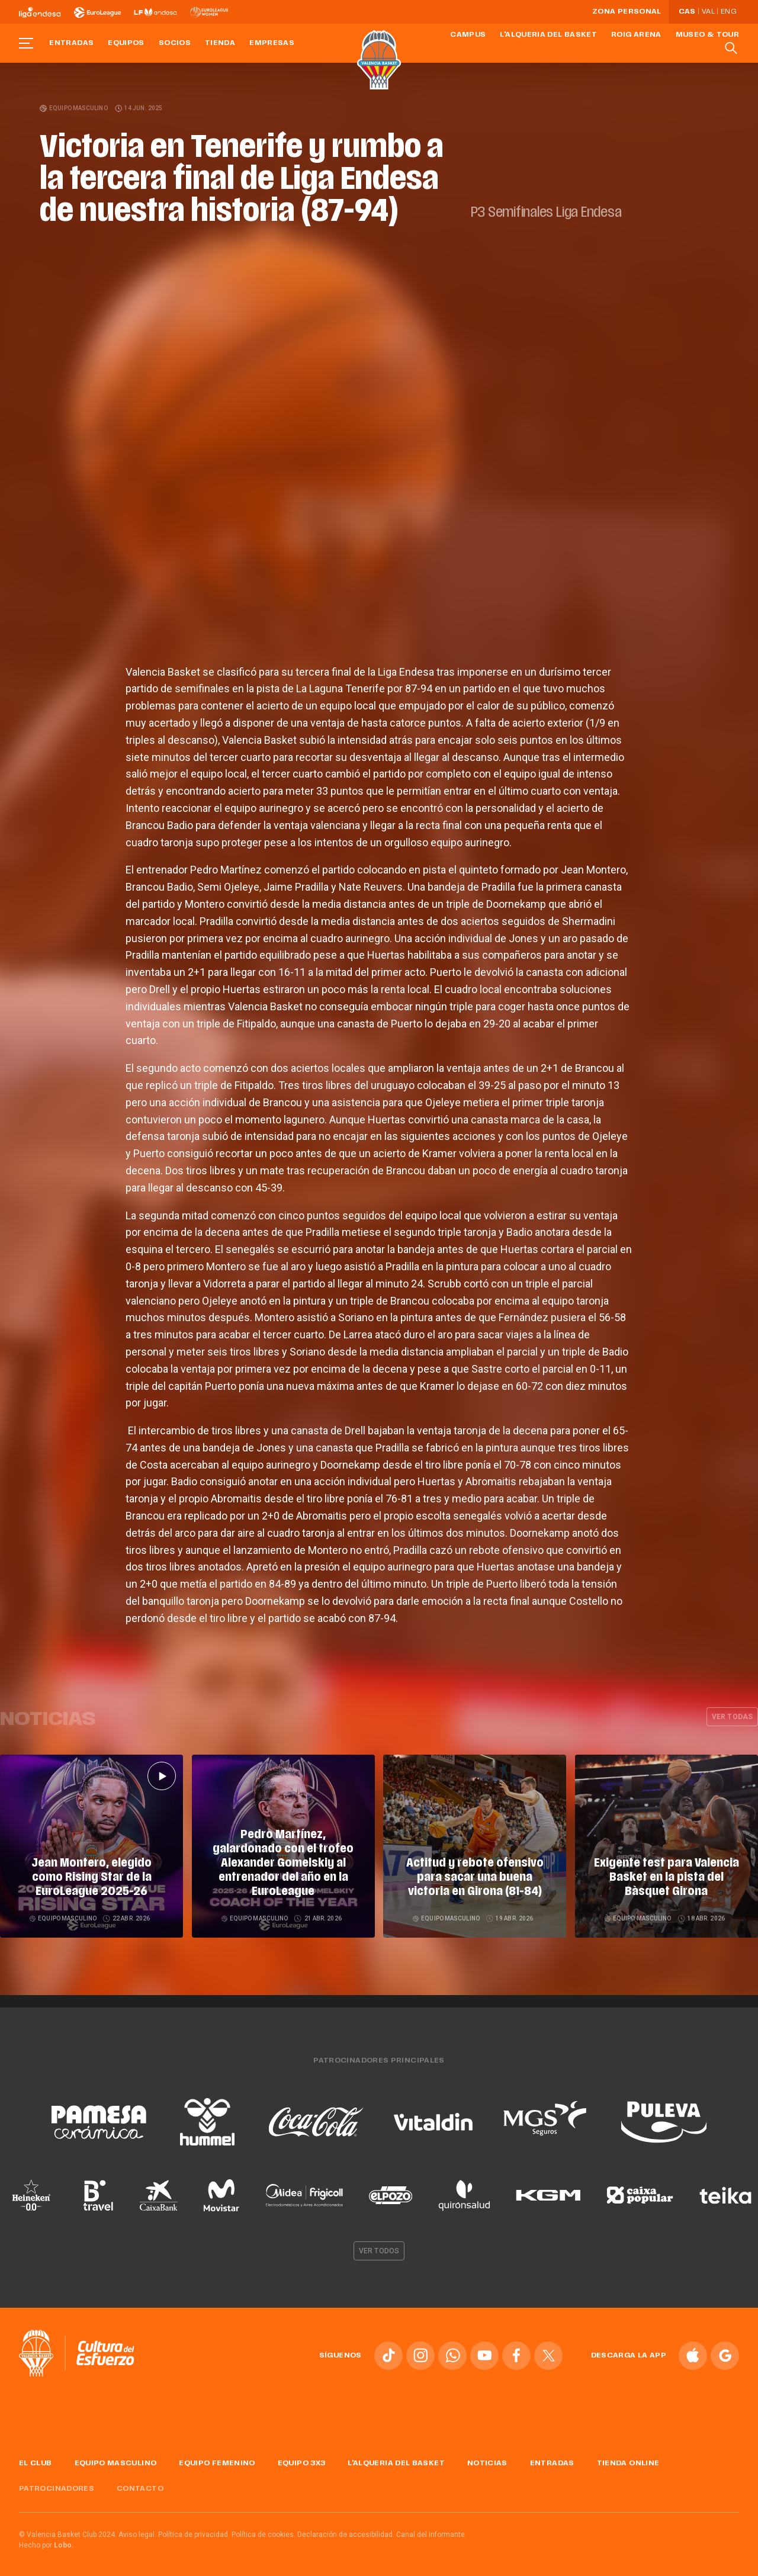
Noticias (487, 2458)
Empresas (271, 43)
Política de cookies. (264, 2530)
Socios (175, 43)
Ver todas (732, 1717)
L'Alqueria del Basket (548, 34)
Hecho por (46, 2541)
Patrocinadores (56, 2484)
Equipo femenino (217, 2458)
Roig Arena (636, 34)
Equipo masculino (74, 108)
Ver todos (379, 2246)
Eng (728, 11)
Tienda (220, 43)
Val (708, 11)
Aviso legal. (137, 2530)
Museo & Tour (707, 34)
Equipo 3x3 (302, 2458)
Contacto (140, 2484)
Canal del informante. (431, 2530)
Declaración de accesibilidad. (345, 2530)
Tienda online (628, 2458)
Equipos (126, 43)
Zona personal (626, 11)
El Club (35, 2458)
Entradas (71, 43)
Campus (468, 34)
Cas (687, 11)
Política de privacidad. (194, 2530)
